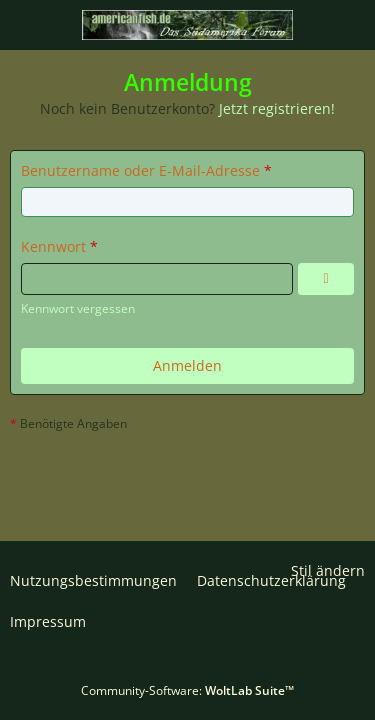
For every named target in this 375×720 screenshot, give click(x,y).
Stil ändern (328, 570)
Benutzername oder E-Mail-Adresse (140, 170)
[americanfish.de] (187, 25)
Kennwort (53, 246)
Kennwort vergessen (78, 308)
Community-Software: (187, 690)
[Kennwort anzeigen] (326, 279)
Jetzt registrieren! (277, 108)
